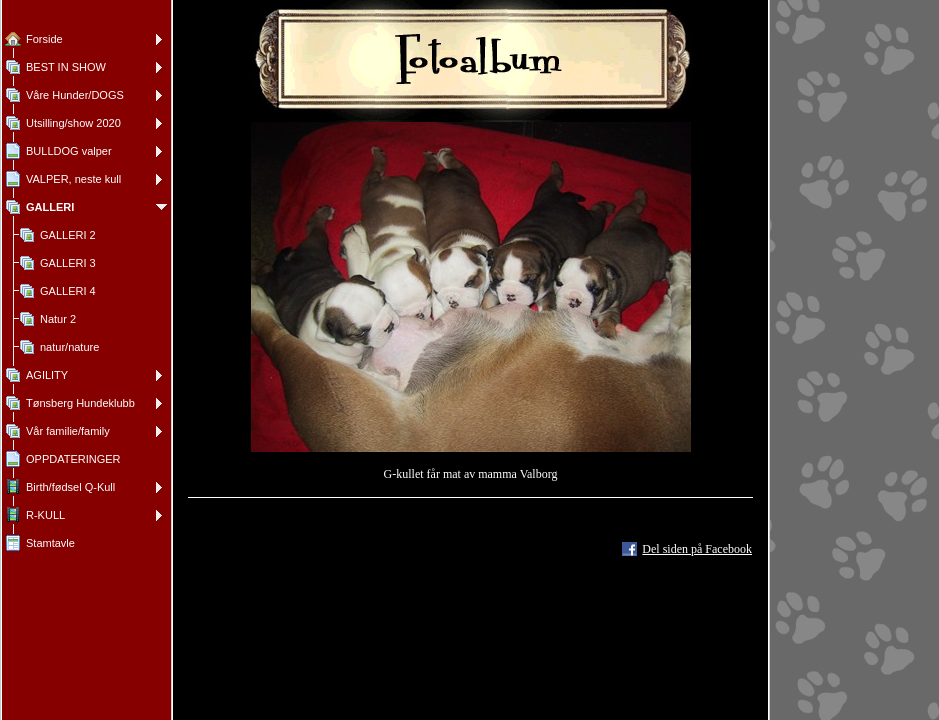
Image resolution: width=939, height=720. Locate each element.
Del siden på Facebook (697, 549)
